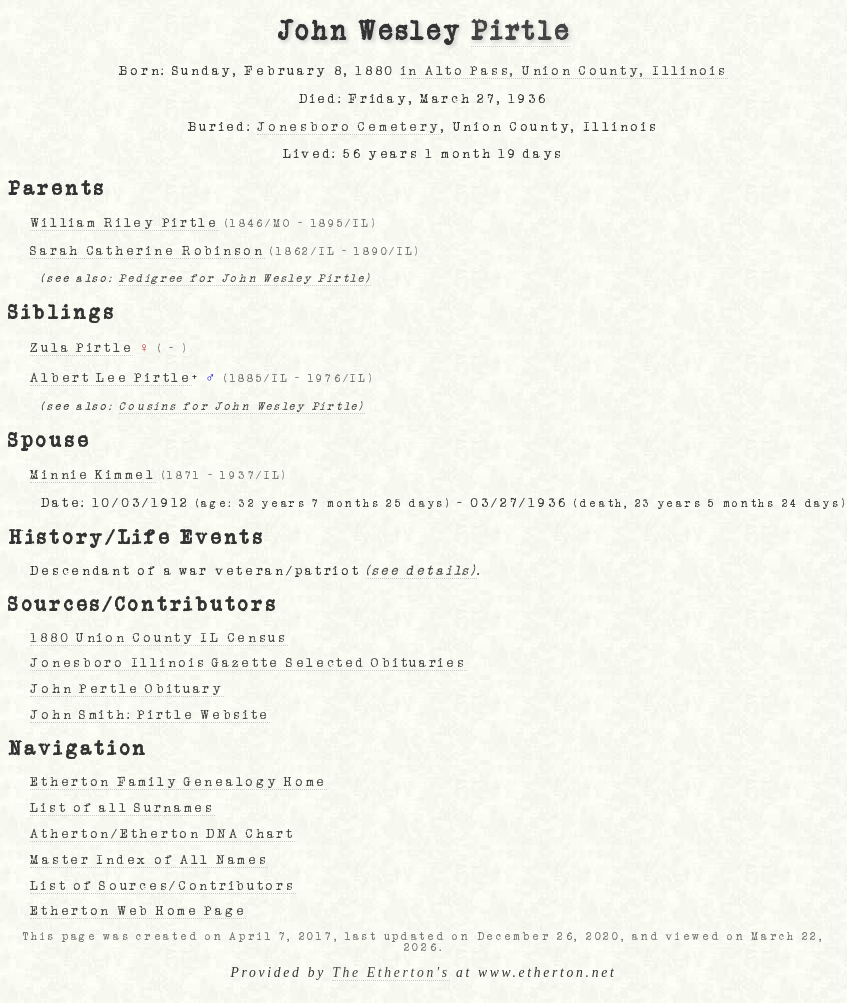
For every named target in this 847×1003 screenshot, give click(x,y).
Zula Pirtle (81, 348)
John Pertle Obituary (126, 689)
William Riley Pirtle (124, 223)
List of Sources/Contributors (162, 886)
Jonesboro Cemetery (349, 127)
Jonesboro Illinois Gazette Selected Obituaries (248, 663)
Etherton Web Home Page (138, 911)
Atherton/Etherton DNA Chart (162, 834)
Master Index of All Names (149, 860)
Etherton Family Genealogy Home (178, 782)
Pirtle (520, 32)
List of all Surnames (122, 808)
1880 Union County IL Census (158, 638)
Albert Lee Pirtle (110, 378)
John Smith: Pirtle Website (150, 715)
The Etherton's (391, 972)
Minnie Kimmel (92, 475)
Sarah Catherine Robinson (147, 251)
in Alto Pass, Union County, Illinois (564, 71)
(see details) (421, 571)
